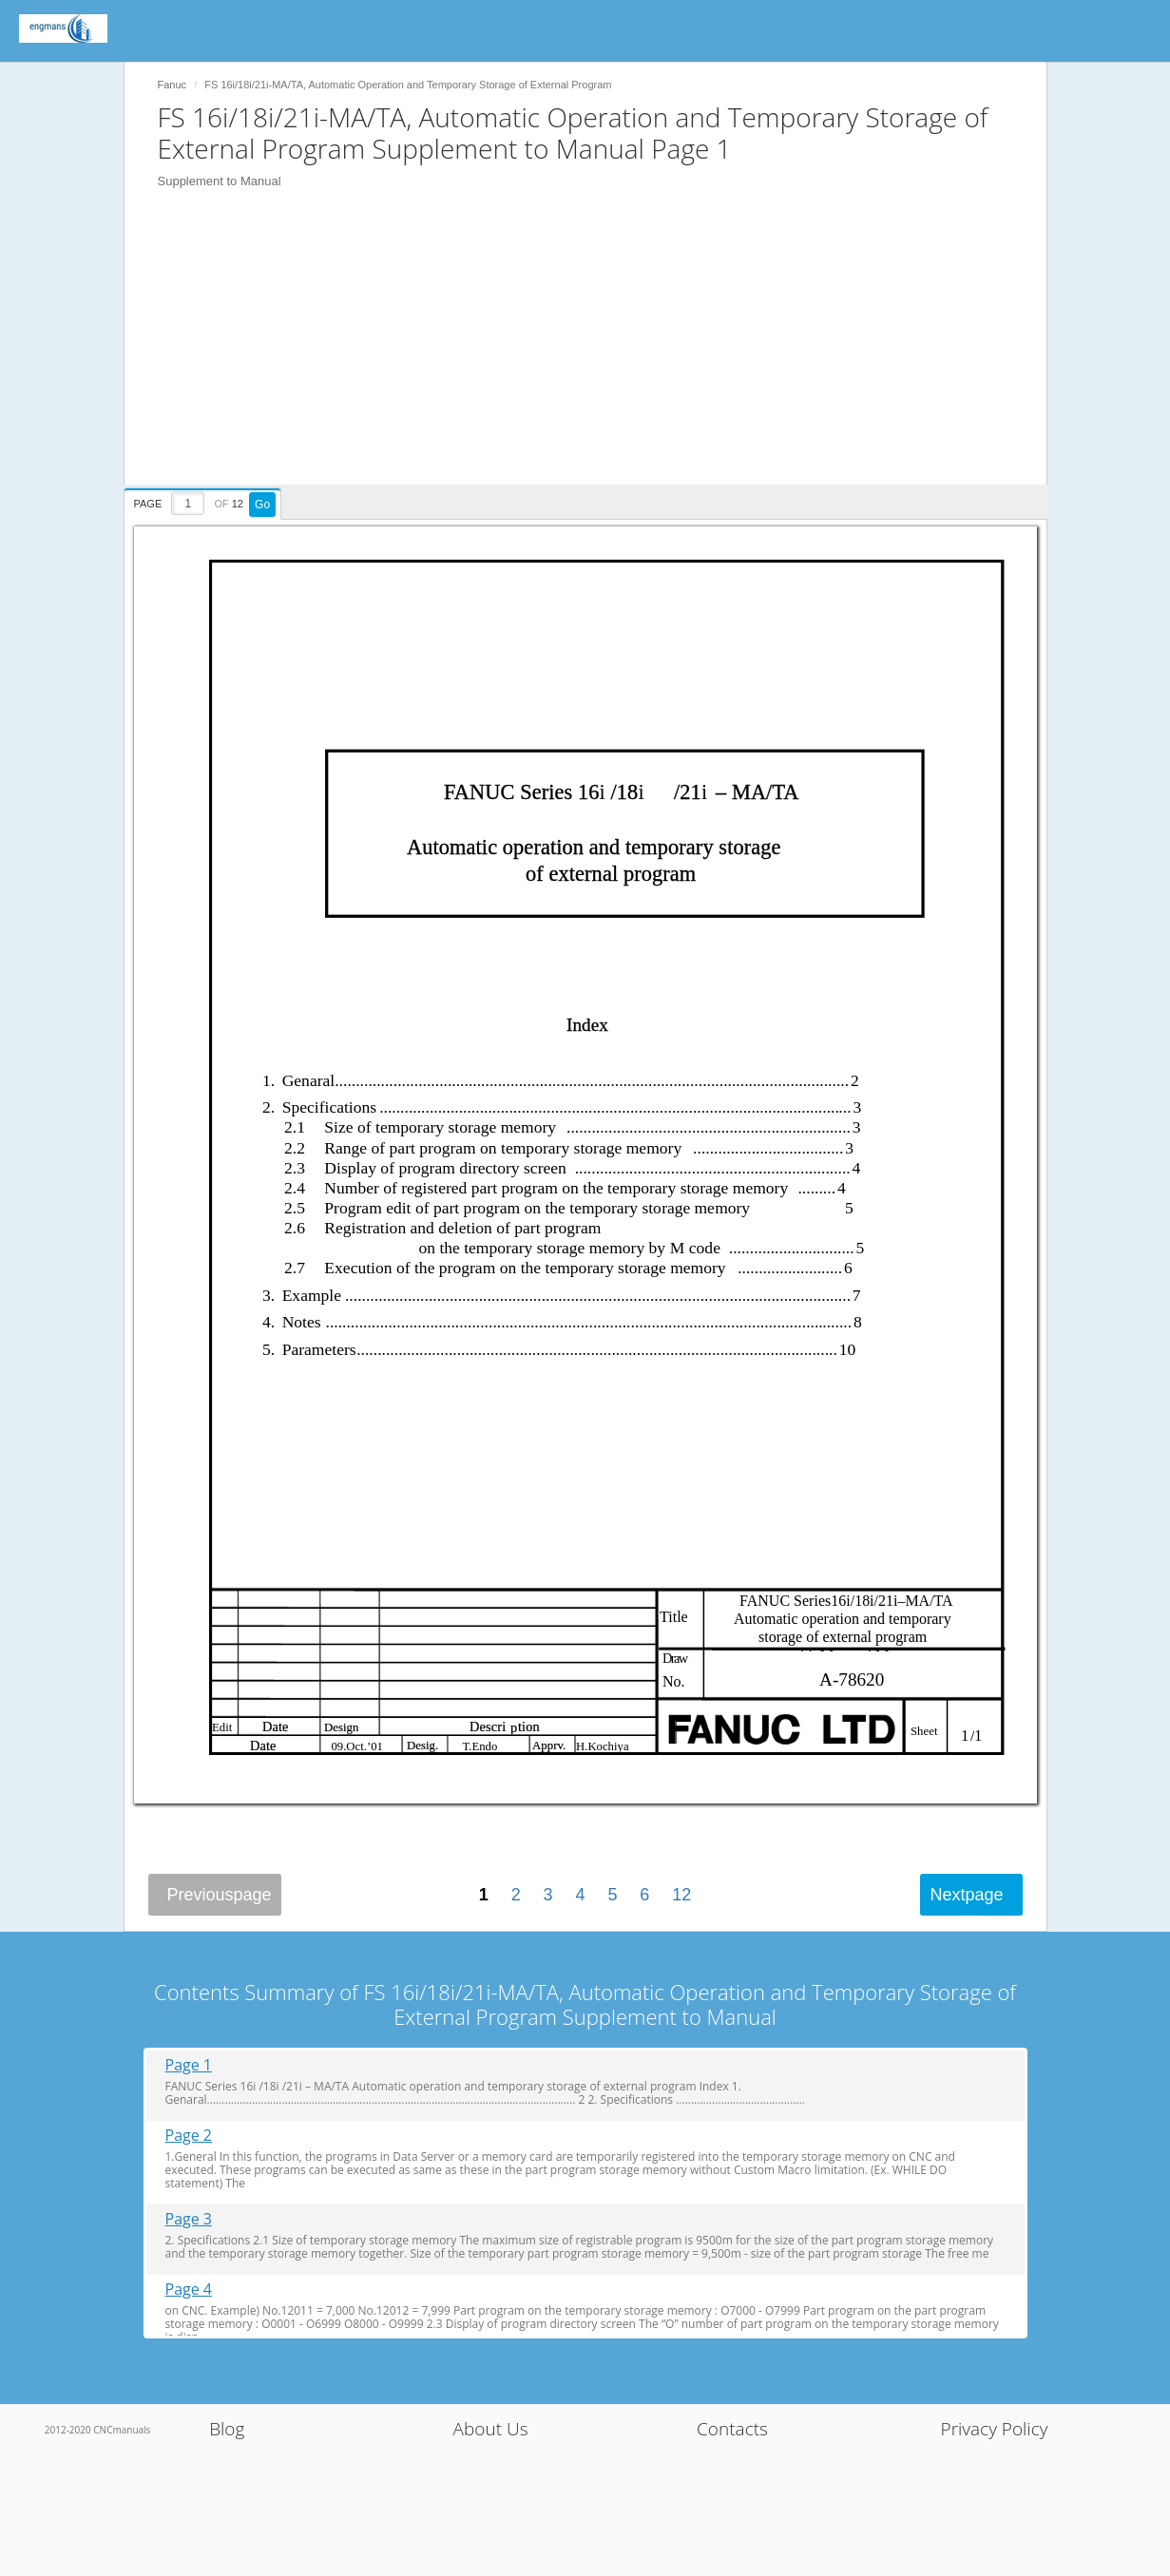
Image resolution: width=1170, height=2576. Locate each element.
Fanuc (172, 84)
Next (966, 1894)
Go (262, 504)
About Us (490, 2428)
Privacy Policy (994, 2428)
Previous (219, 1894)
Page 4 (189, 2289)
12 (681, 1894)
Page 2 (189, 2136)
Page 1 (189, 2065)
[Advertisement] (595, 352)
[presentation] (205, 501)
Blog (226, 2428)
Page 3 (189, 2219)
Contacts (732, 2428)
